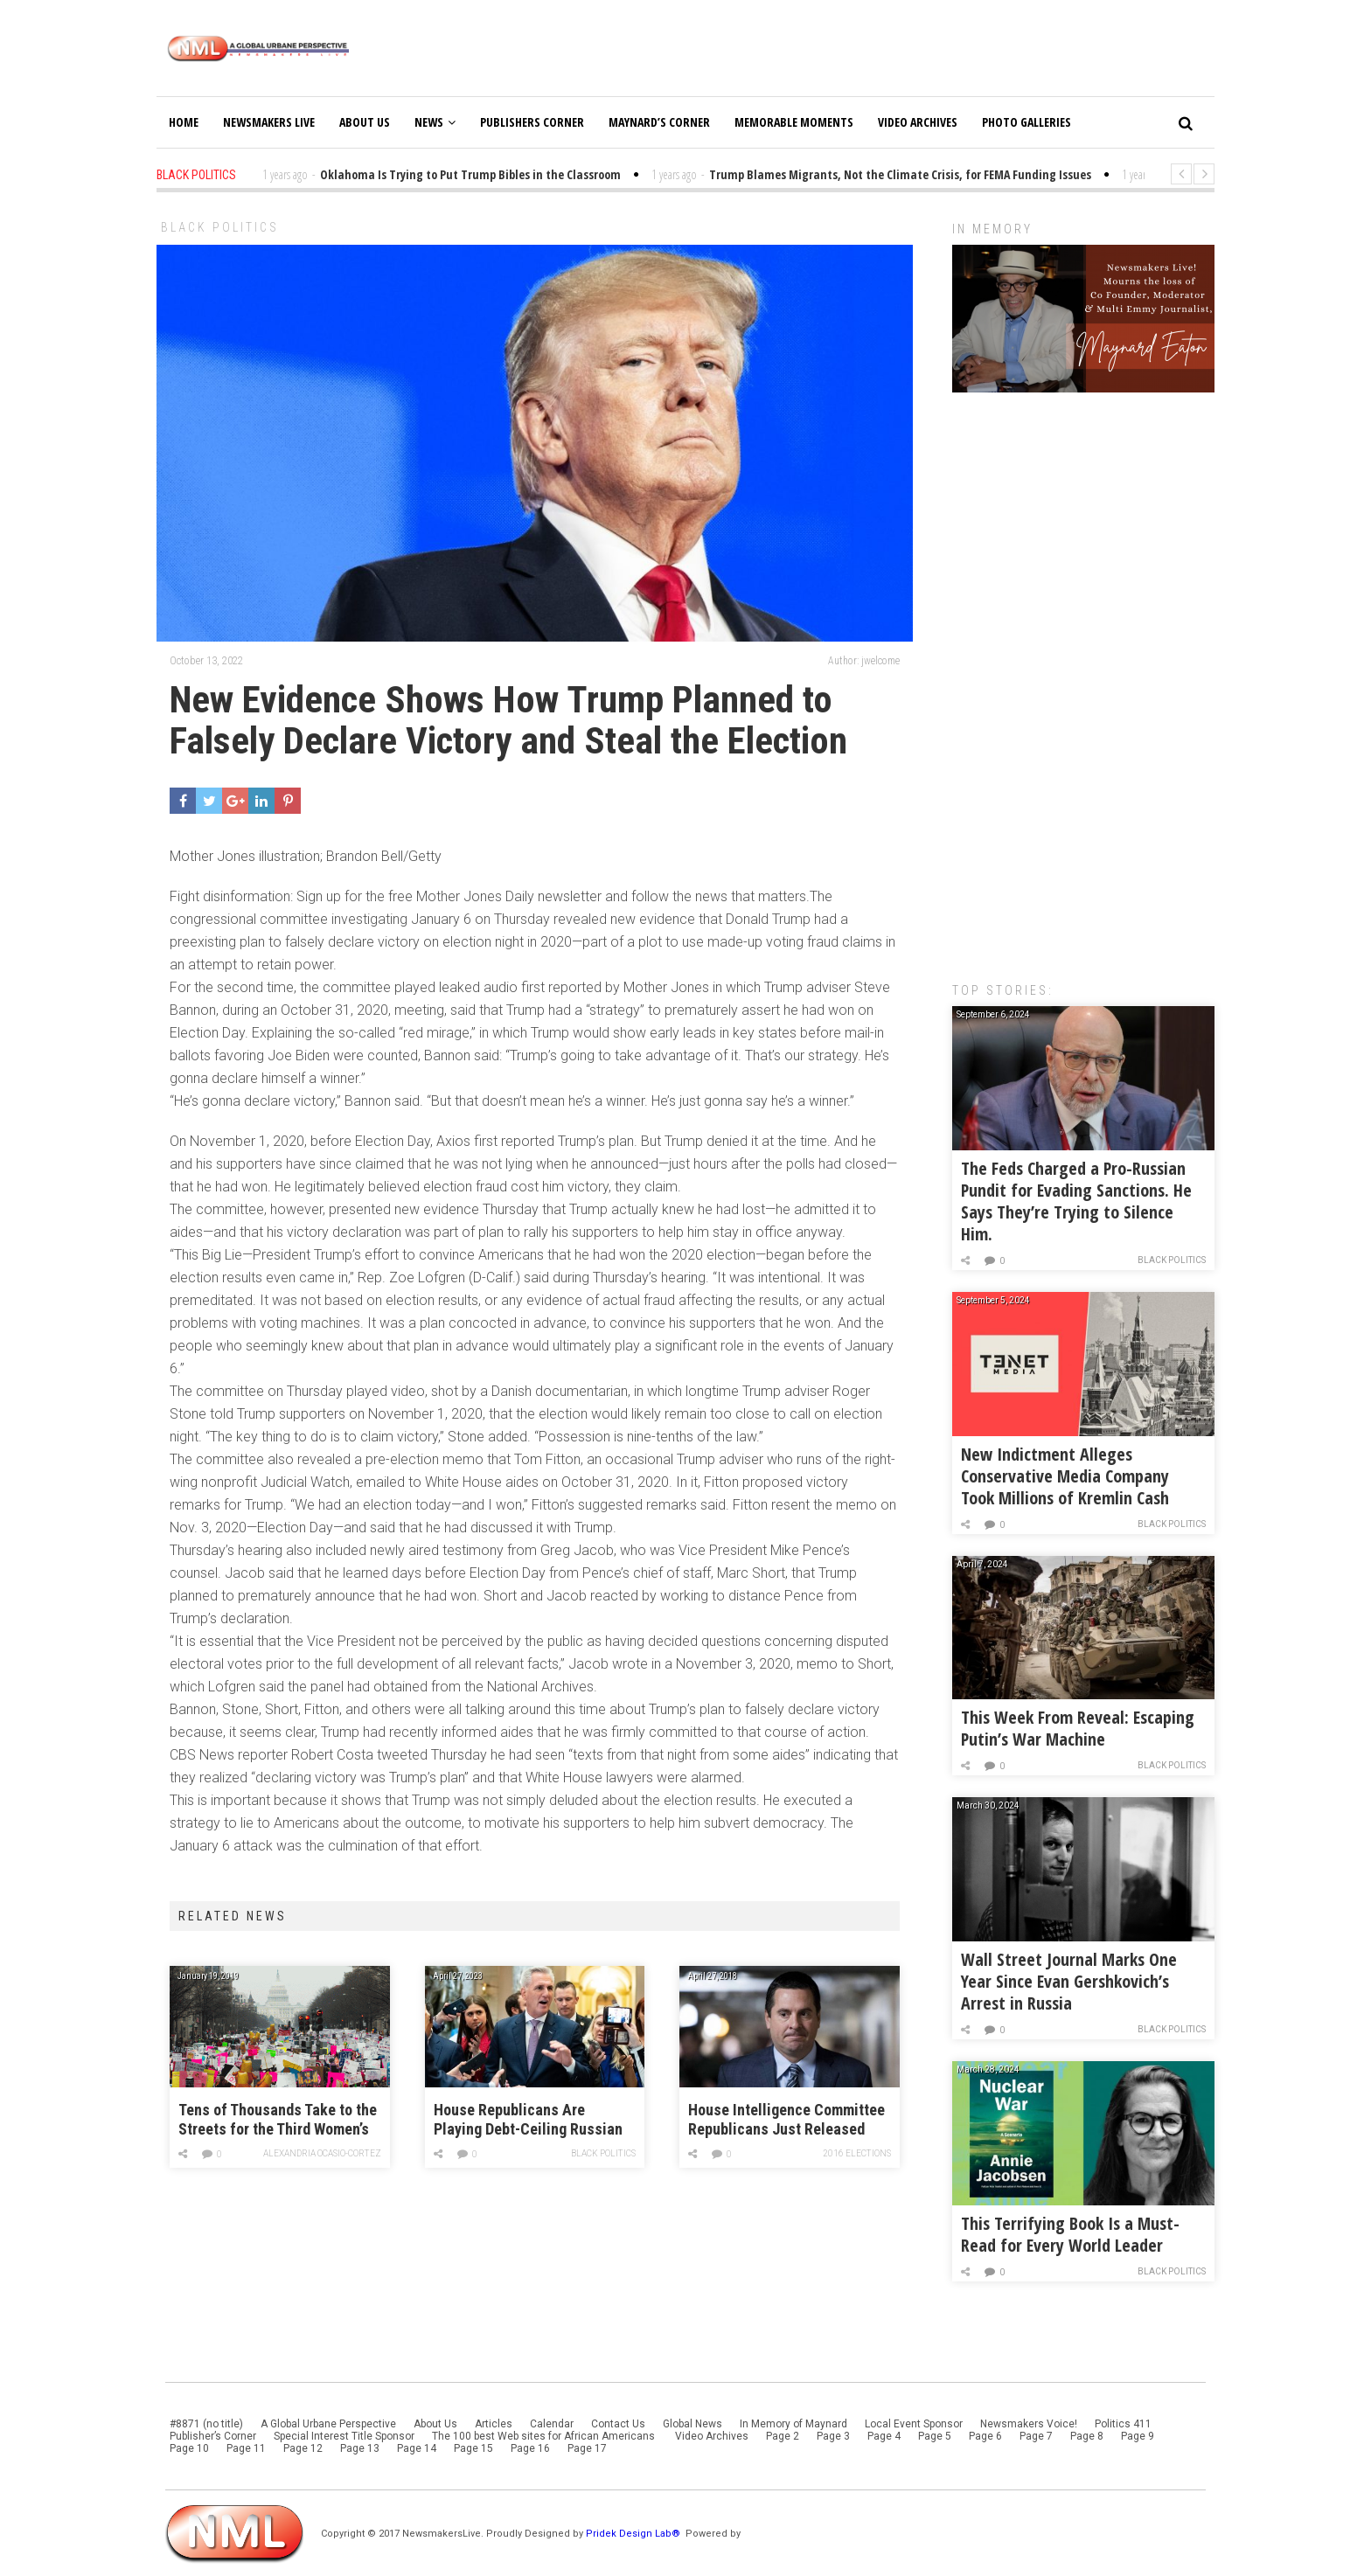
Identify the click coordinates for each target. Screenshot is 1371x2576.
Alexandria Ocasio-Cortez (322, 2153)
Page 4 (884, 2436)
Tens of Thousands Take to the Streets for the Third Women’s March (277, 2120)
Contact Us (618, 2424)
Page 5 (934, 2436)
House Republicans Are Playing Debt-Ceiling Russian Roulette (528, 2120)
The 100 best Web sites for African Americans (545, 2436)
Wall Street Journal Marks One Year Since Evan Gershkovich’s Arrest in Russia (1069, 1981)
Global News (692, 2424)
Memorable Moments (793, 122)
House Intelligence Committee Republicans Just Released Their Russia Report (786, 2120)
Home (183, 122)
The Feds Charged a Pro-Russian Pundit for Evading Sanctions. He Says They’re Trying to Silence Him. (1076, 1201)
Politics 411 (1123, 2424)
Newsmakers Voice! (1028, 2424)
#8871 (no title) (206, 2424)
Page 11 (246, 2448)
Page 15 (473, 2448)
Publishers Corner (532, 122)
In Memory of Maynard (793, 2424)
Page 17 (587, 2448)
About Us (364, 122)
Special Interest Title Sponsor (344, 2436)
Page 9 (1137, 2436)
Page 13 (359, 2448)
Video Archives (917, 122)
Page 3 (833, 2436)
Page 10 (189, 2448)
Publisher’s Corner (213, 2436)
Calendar (552, 2424)
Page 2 (782, 2436)
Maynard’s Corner (659, 122)
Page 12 (303, 2448)
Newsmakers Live (269, 122)
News (435, 122)
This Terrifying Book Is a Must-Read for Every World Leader (1070, 2234)
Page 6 (985, 2436)
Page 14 (416, 2448)
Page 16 (530, 2448)
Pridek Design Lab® (634, 2533)
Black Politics (220, 227)
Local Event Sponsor (914, 2424)
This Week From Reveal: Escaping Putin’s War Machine (1077, 1728)
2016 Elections (857, 2153)
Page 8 (1086, 2436)
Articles (493, 2424)
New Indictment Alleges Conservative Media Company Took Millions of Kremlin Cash (1065, 1476)
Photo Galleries (1026, 122)
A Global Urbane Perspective (328, 2424)
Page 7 (1036, 2436)
